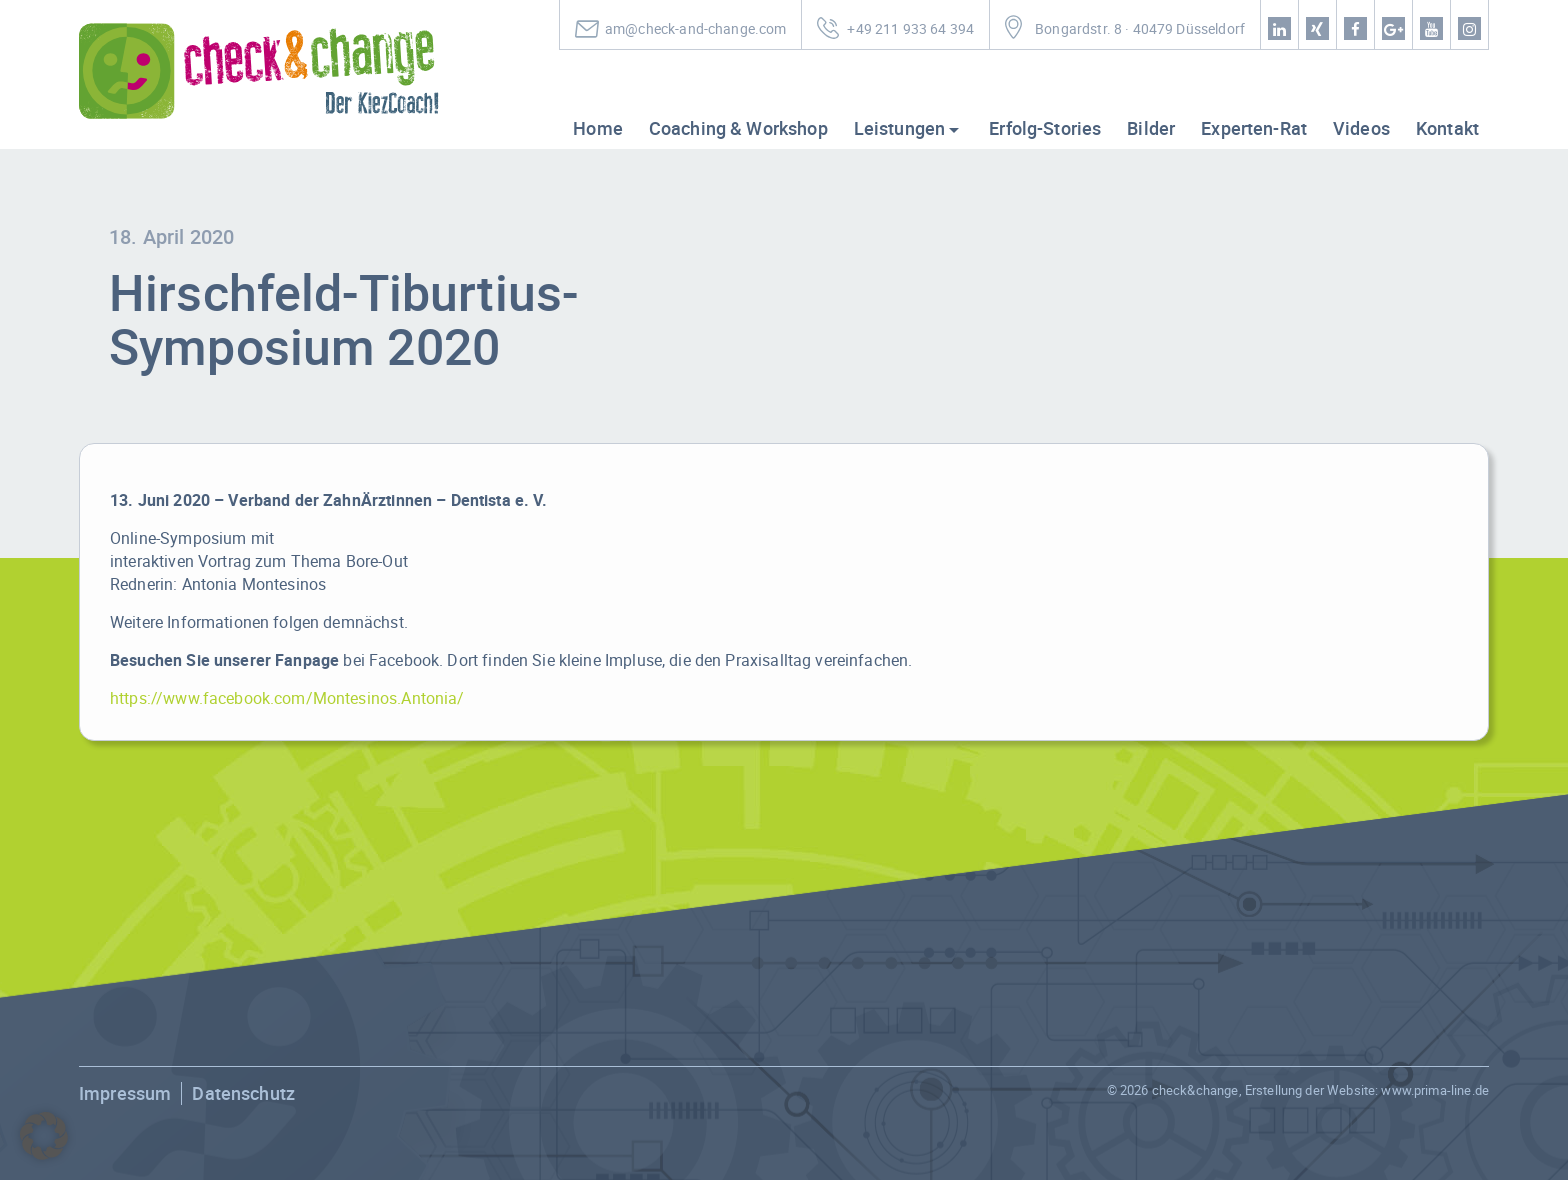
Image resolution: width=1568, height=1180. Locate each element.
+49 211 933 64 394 (910, 29)
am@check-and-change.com (695, 29)
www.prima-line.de (1435, 1090)
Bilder (1151, 128)
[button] (44, 1136)
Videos (1361, 128)
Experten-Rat (1254, 128)
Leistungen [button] (900, 128)
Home (598, 128)
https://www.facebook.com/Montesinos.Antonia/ (287, 698)
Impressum (125, 1093)
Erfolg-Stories (1045, 128)
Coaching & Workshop (738, 128)
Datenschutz (243, 1093)
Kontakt (1447, 128)
